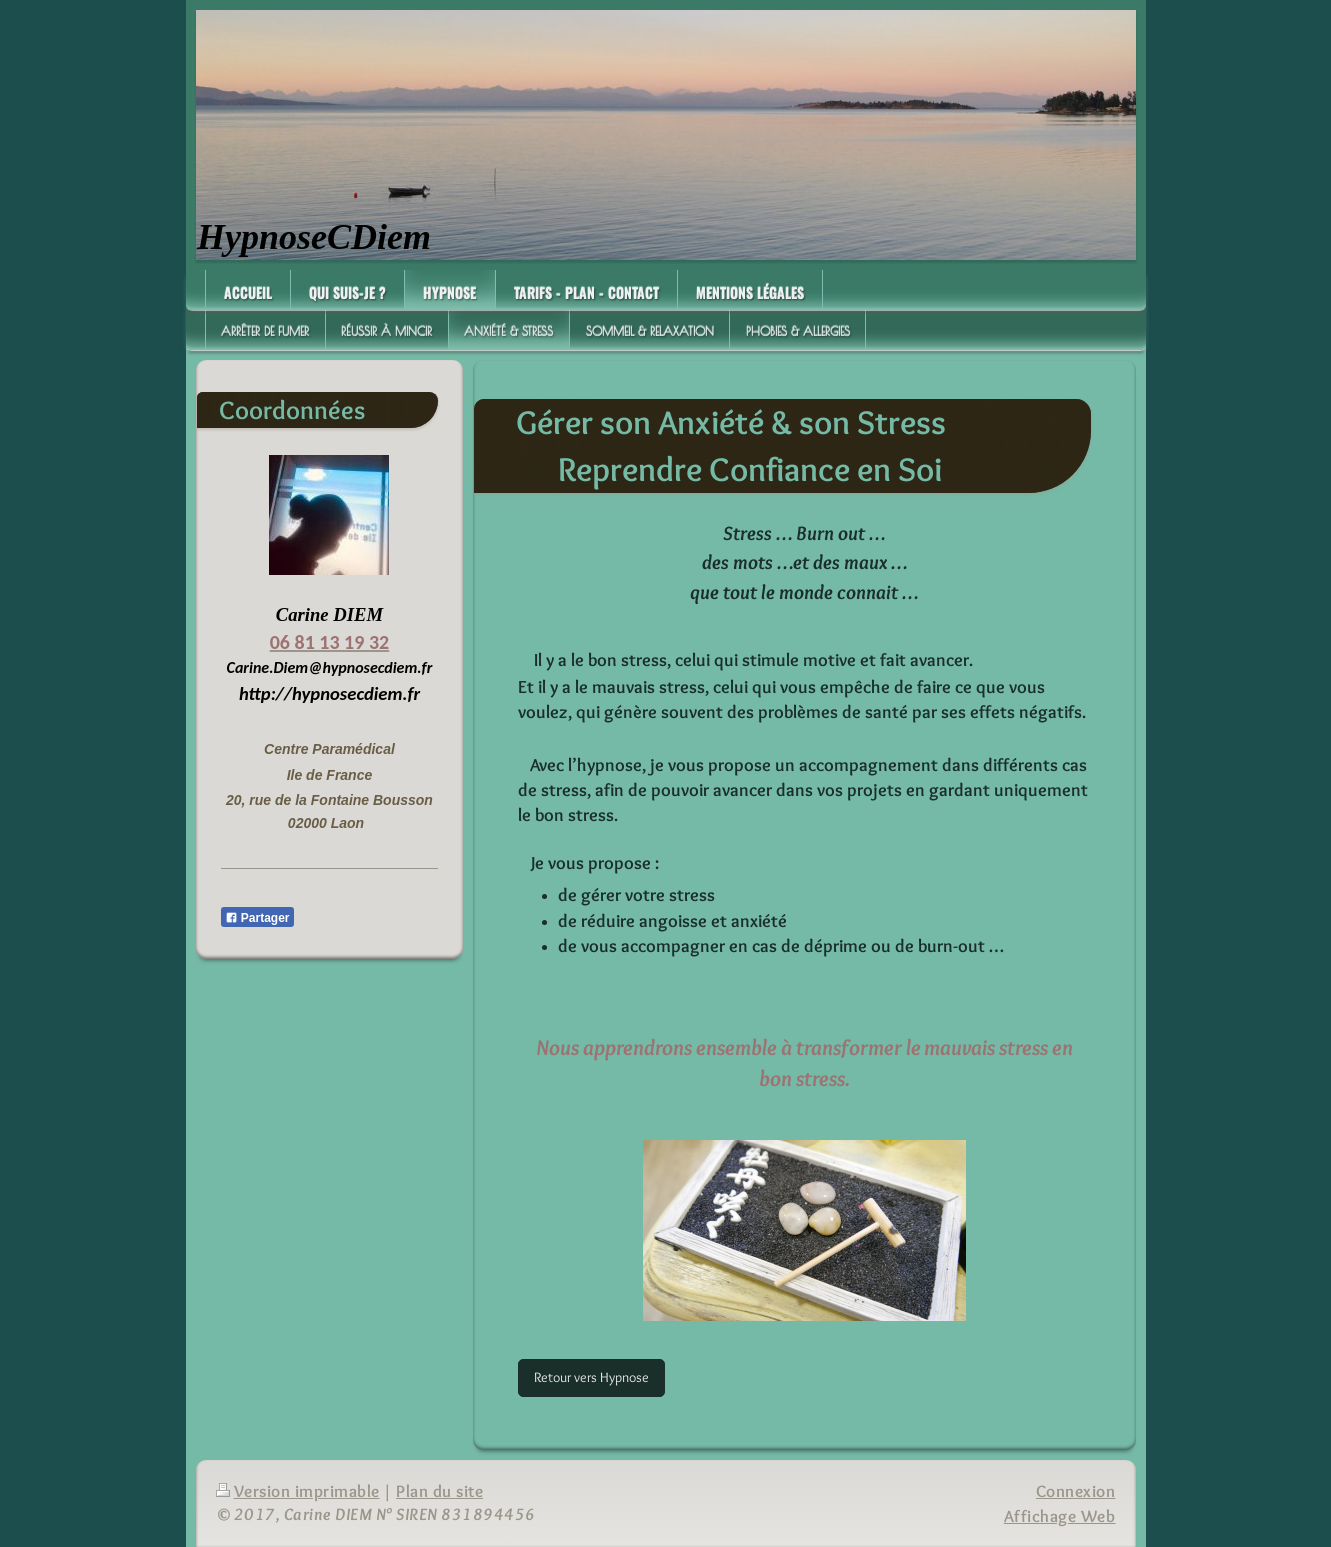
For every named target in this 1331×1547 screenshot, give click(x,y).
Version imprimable (298, 1491)
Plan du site (439, 1491)
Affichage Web (1060, 1516)
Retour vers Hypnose (591, 1377)
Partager (257, 918)
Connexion (1076, 1491)
